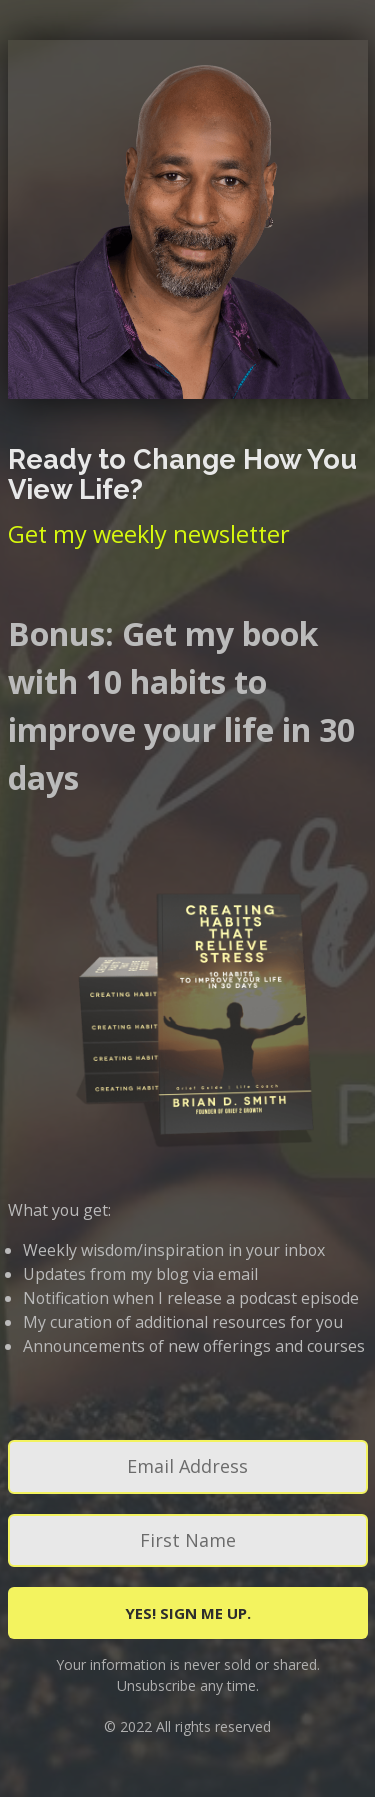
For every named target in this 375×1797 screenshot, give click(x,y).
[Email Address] (188, 1466)
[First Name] (188, 1540)
